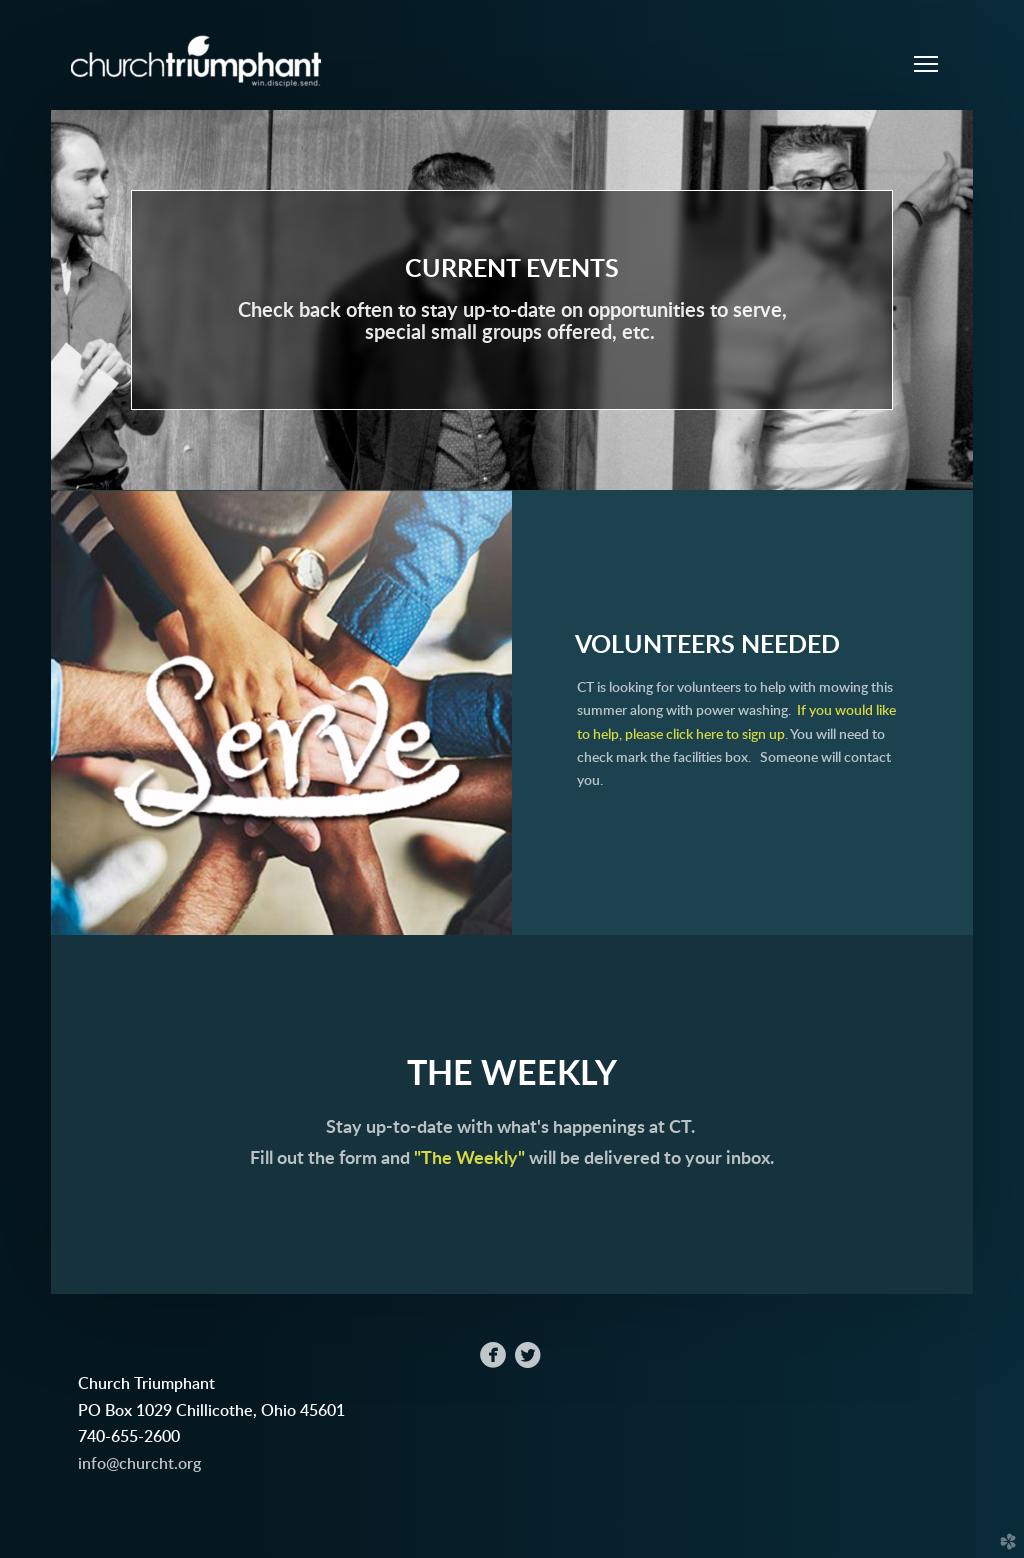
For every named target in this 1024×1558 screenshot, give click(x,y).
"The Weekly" (471, 1158)
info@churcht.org (139, 1464)
